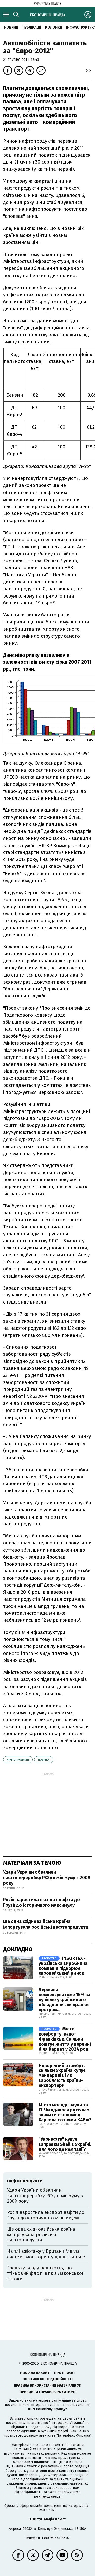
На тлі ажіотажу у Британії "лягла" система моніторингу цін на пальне (46, 2254)
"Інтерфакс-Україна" (66, 2423)
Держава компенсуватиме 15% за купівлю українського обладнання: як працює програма (64, 1999)
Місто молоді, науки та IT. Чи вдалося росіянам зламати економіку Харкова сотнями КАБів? (65, 2112)
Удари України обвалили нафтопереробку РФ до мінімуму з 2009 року (46, 1877)
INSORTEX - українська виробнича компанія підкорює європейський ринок (63, 1966)
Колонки (53, 27)
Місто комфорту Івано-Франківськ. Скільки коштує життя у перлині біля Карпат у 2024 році (65, 2039)
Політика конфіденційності (48, 2379)
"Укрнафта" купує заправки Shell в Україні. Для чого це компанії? (65, 2144)
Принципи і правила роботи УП (47, 2392)
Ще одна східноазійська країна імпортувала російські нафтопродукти (45, 1924)
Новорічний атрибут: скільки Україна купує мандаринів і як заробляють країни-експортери (62, 2075)
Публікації (31, 27)
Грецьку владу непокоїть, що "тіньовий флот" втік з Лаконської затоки (45, 2273)
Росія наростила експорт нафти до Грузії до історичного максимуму (41, 1902)
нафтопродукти (18, 1759)
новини (11, 27)
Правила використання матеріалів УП (47, 2385)
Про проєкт (64, 2373)
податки (43, 1759)
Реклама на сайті (35, 2373)
